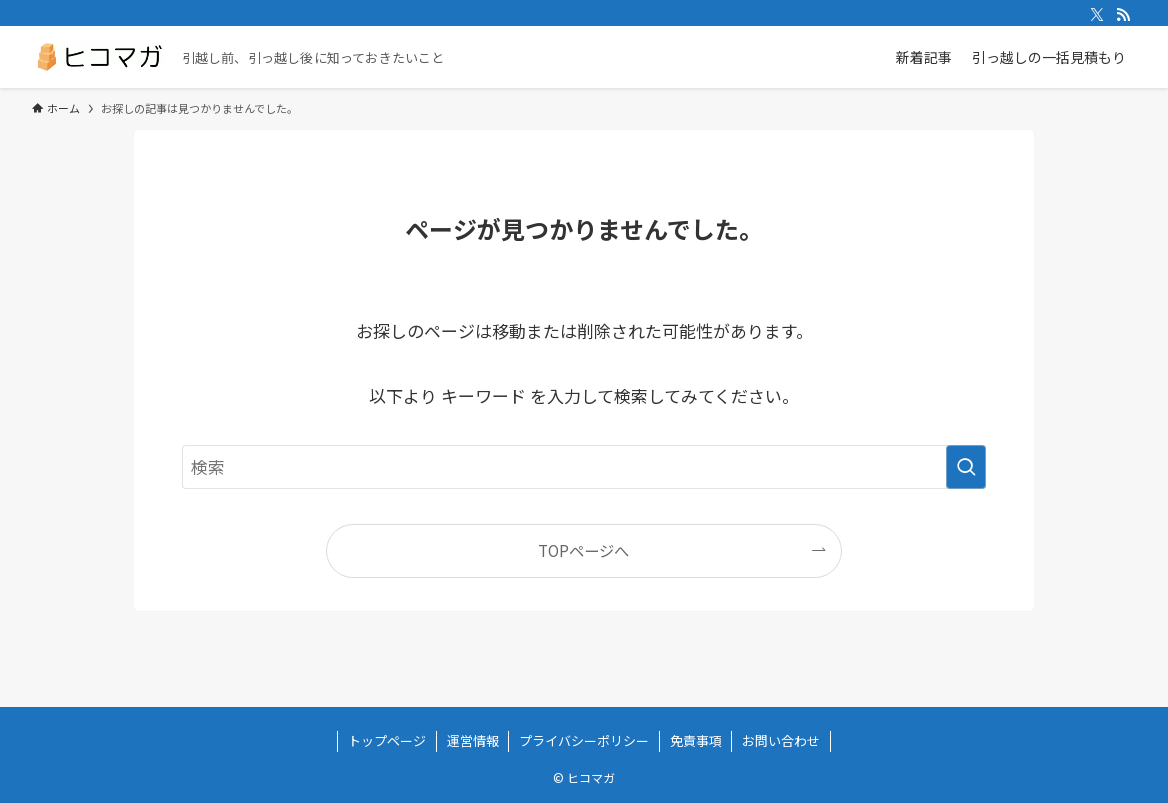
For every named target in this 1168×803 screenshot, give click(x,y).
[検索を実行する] (966, 467)
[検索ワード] (584, 467)
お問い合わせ (781, 740)
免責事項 (696, 740)
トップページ (387, 740)
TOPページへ (583, 550)
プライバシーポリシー (584, 740)
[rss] (1123, 15)
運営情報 (473, 740)
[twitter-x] (1097, 15)
